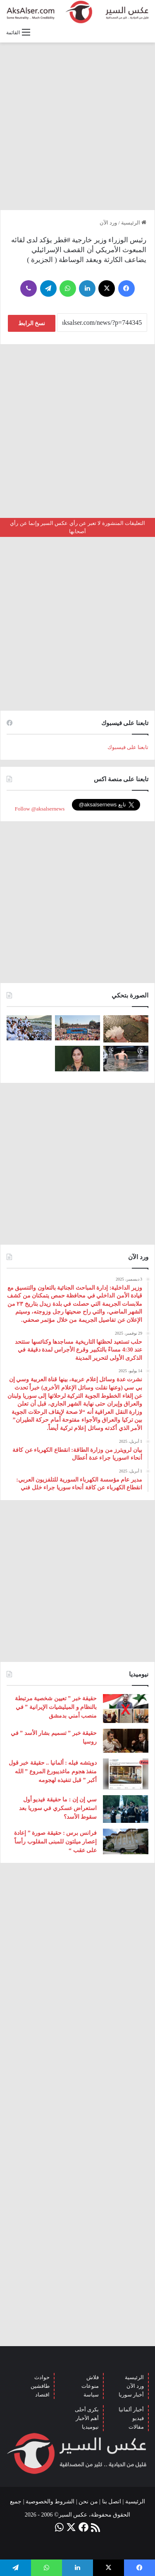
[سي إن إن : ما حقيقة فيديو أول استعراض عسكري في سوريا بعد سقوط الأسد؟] (125, 1809)
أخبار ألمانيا (131, 2409)
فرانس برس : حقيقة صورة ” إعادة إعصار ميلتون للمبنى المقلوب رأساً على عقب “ (55, 1841)
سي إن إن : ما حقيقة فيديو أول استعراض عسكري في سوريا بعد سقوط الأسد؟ (58, 1808)
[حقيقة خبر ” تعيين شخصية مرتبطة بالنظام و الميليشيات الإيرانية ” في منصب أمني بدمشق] (125, 1708)
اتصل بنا (112, 2501)
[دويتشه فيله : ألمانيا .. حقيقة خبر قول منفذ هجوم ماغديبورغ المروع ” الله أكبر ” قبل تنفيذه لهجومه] (125, 1773)
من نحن (88, 2501)
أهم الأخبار (87, 2418)
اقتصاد (42, 2395)
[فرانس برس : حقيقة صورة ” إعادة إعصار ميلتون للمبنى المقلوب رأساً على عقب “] (125, 1841)
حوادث (42, 2377)
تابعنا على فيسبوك (128, 747)
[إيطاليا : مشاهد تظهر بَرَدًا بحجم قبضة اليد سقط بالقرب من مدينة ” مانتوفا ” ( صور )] (125, 1029)
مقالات (136, 2427)
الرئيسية (133, 223)
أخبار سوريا (131, 2395)
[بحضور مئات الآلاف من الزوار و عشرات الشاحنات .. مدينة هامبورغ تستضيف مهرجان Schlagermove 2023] (77, 1027)
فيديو (138, 2418)
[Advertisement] (77, 126)
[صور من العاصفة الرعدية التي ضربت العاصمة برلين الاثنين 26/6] (125, 1058)
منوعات (90, 2386)
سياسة (91, 2395)
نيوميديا (90, 2427)
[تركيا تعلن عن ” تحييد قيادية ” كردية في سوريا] (77, 1058)
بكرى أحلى (87, 2409)
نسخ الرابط (31, 323)
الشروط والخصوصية (50, 2501)
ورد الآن (108, 223)
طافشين (40, 2386)
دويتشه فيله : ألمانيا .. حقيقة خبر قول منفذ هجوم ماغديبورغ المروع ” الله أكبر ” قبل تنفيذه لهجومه (53, 1771)
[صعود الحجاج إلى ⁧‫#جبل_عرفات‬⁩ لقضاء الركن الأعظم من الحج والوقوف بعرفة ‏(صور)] (29, 1027)
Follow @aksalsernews (40, 809)
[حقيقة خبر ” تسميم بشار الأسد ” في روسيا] (125, 1741)
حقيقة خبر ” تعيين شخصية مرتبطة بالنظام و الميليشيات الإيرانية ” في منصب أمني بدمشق (56, 1707)
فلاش (92, 2377)
